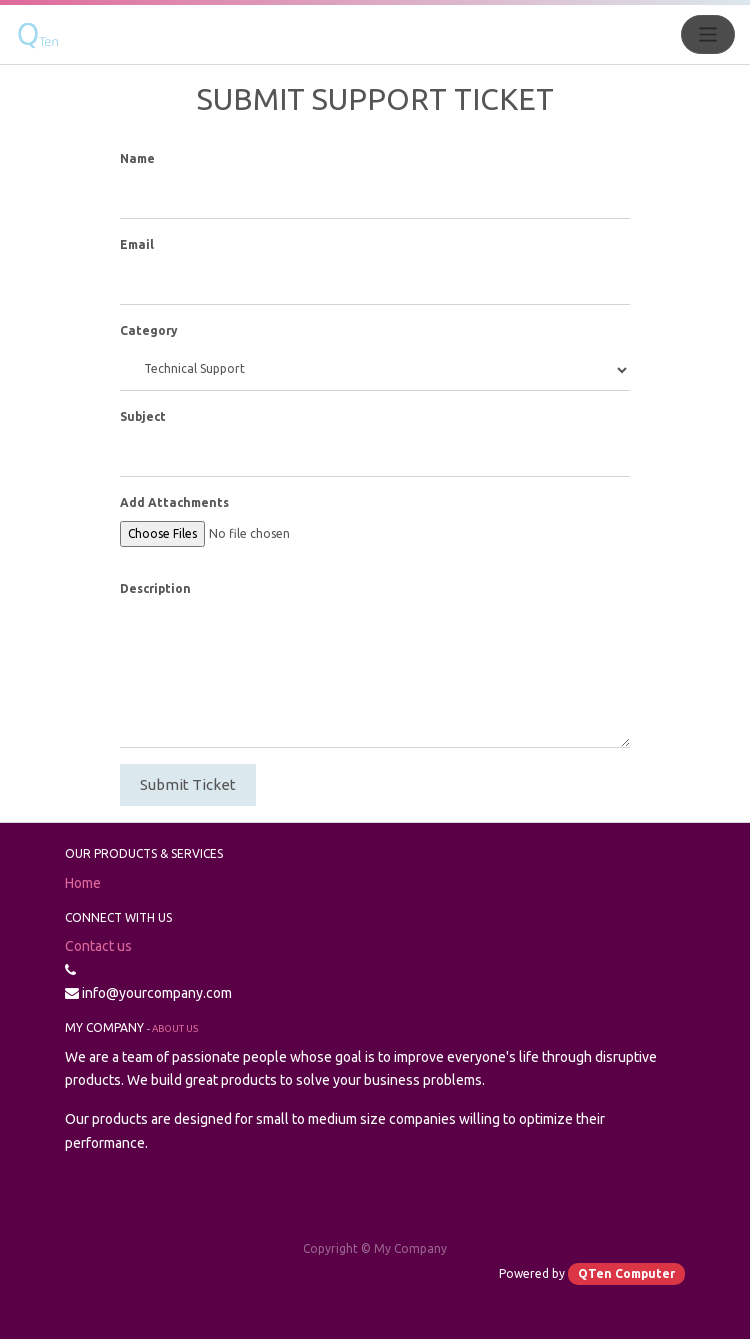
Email (137, 244)
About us (175, 1028)
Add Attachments (174, 502)
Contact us (98, 946)
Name (137, 158)
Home (83, 883)
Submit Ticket (188, 784)
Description (155, 588)
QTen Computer (626, 1273)
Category (149, 330)
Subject (143, 416)
